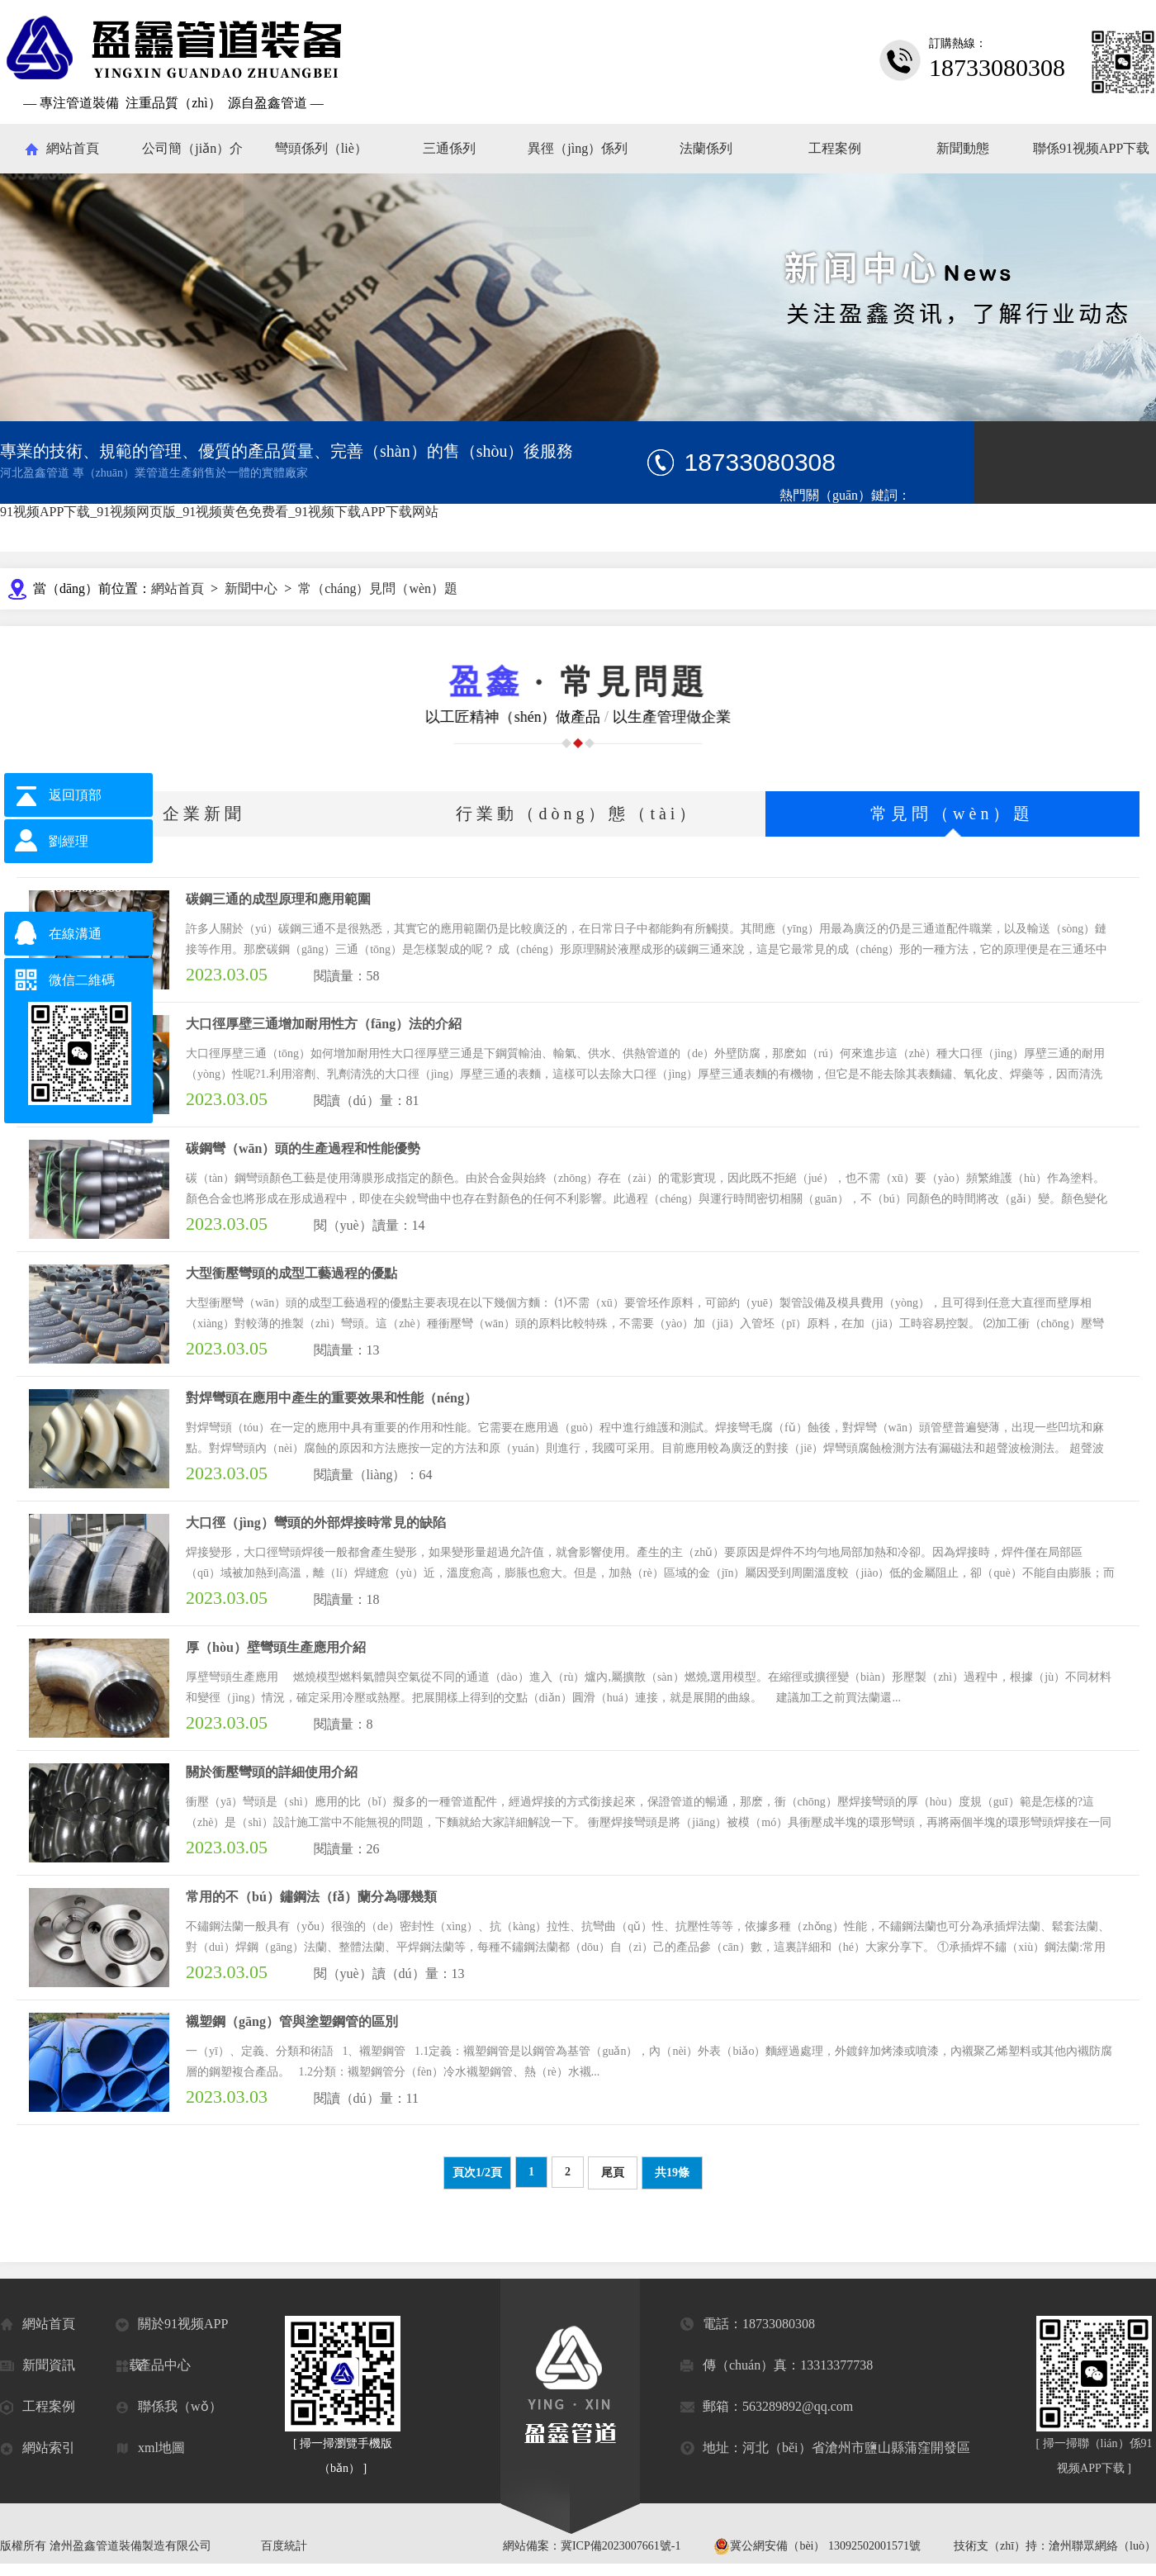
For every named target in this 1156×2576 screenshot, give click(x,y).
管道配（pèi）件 (821, 541)
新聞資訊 (37, 2366)
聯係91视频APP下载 (1091, 148)
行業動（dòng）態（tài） (577, 813)
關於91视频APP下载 (172, 2331)
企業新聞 (204, 813)
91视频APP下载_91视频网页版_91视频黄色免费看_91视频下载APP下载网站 (219, 512)
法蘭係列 (706, 148)
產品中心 (153, 2366)
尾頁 (612, 2172)
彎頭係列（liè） (321, 148)
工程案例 (834, 148)
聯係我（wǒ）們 (169, 2413)
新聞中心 (251, 588)
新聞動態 (962, 148)
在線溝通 (75, 934)
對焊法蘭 (1072, 521)
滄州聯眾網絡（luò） (1102, 2546)
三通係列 (449, 148)
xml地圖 (150, 2448)
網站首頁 (72, 148)
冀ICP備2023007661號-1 (620, 2546)
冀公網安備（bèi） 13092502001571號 (817, 2546)
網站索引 (37, 2448)
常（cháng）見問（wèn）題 (377, 588)
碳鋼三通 (865, 521)
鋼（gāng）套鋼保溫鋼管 (969, 521)
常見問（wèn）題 (952, 813)
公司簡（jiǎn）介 (192, 148)
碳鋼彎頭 (802, 521)
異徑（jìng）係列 (578, 148)
